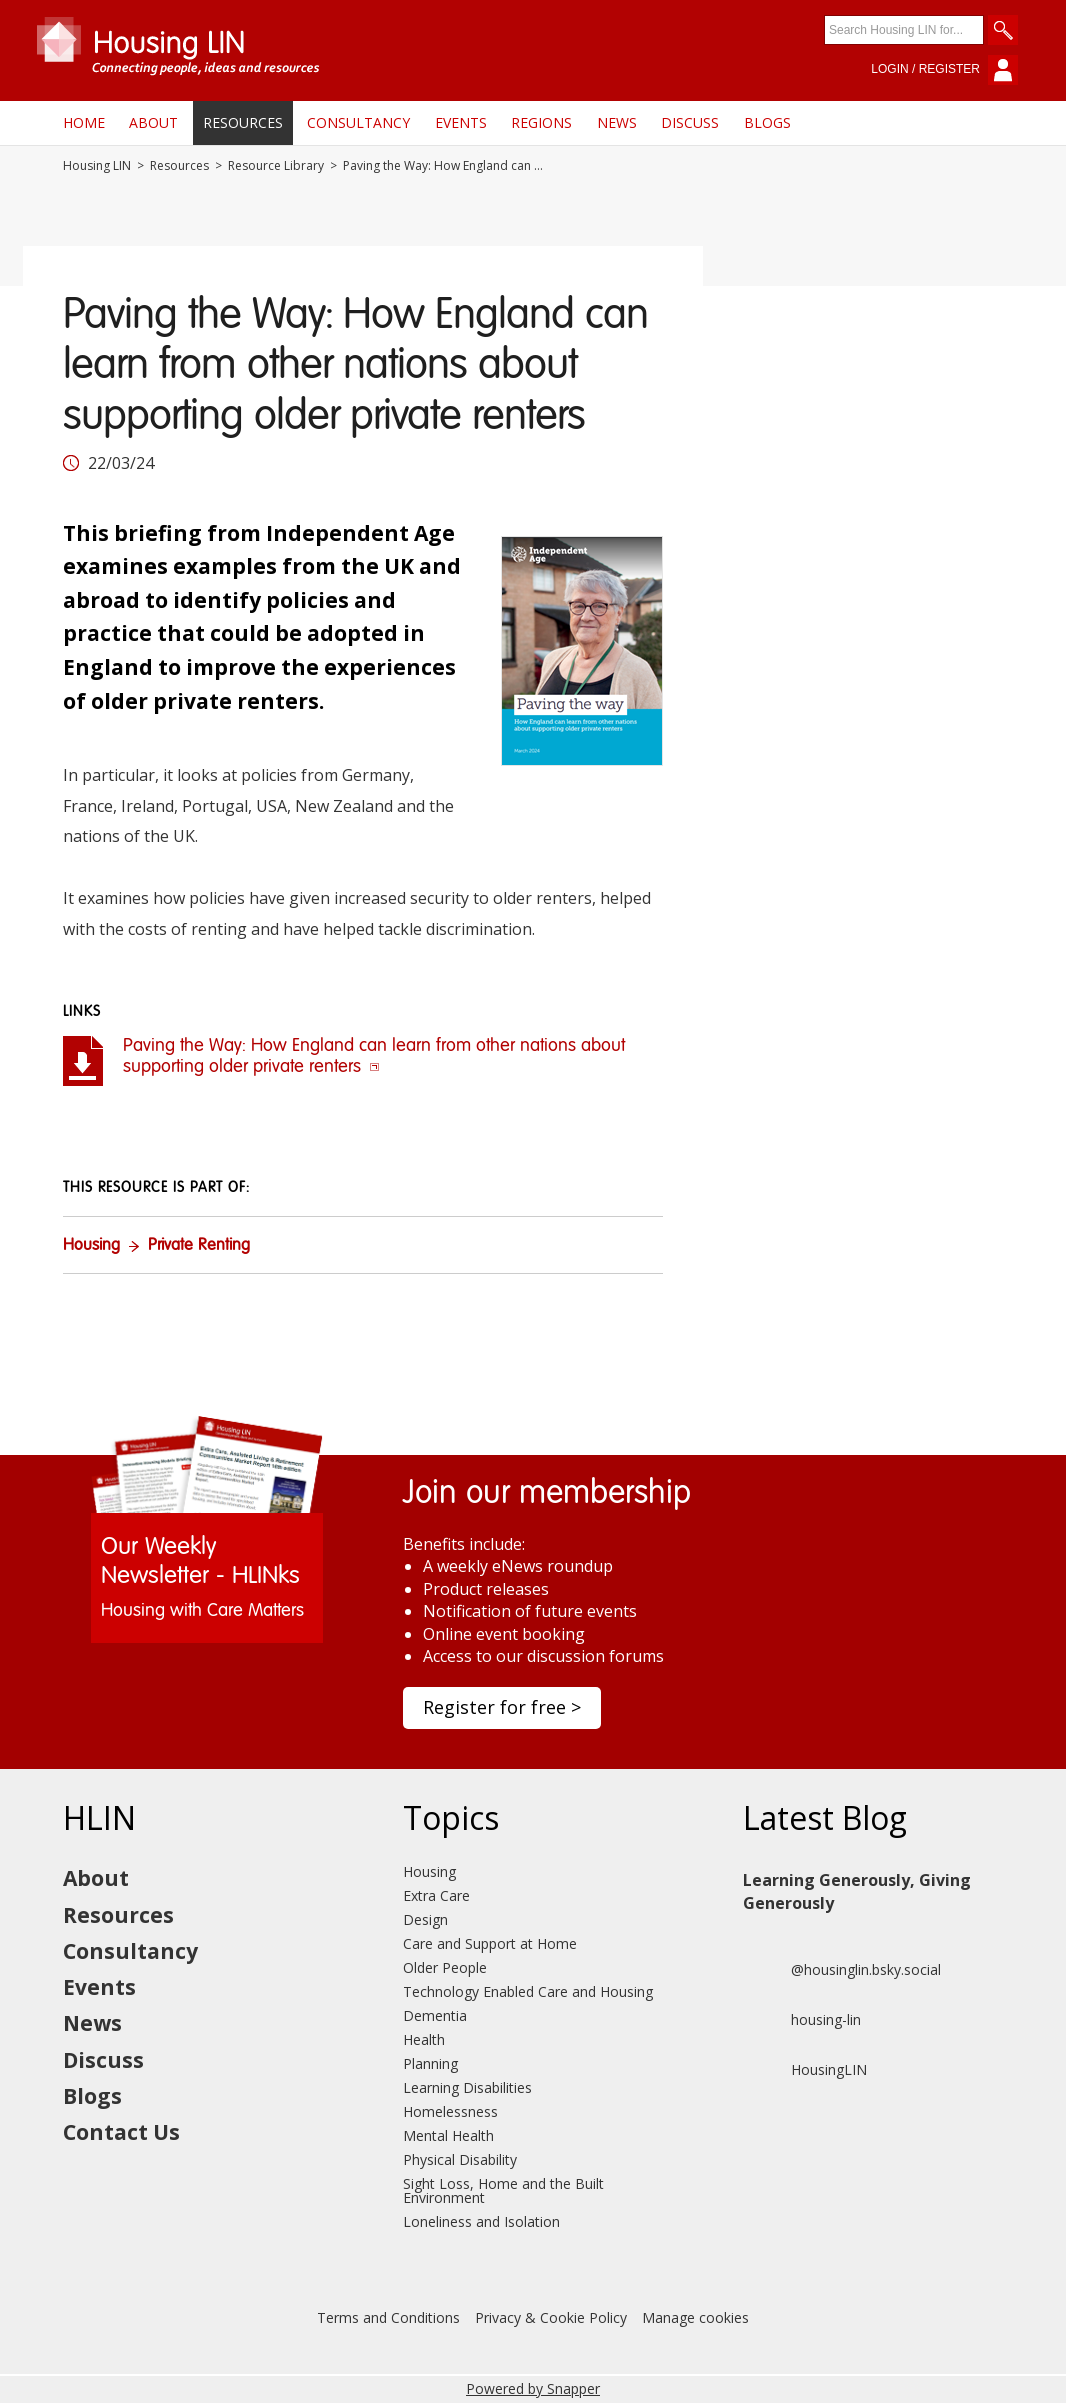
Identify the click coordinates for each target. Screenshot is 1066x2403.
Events (461, 122)
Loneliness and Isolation (481, 2221)
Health (424, 2039)
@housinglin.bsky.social (842, 1970)
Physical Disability (460, 2159)
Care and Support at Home (490, 1943)
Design (425, 1919)
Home (84, 122)
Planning (430, 2063)
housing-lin (802, 2020)
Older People (445, 1967)
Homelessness (450, 2111)
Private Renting (199, 1246)
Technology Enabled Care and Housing (528, 1991)
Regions (541, 122)
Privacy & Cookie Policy (551, 2317)
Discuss (690, 122)
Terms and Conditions (388, 2317)
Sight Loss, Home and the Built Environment (503, 2190)
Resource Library (276, 166)
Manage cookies (695, 2317)
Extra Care (436, 1895)
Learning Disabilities (467, 2087)
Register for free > (502, 1707)
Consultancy (358, 122)
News (617, 122)
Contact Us (121, 2132)
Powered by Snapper (533, 2388)
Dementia (435, 2015)
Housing (91, 1246)
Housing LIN (97, 166)
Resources (243, 122)
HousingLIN (805, 2070)
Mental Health (448, 2135)
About (153, 122)
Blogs (767, 122)
